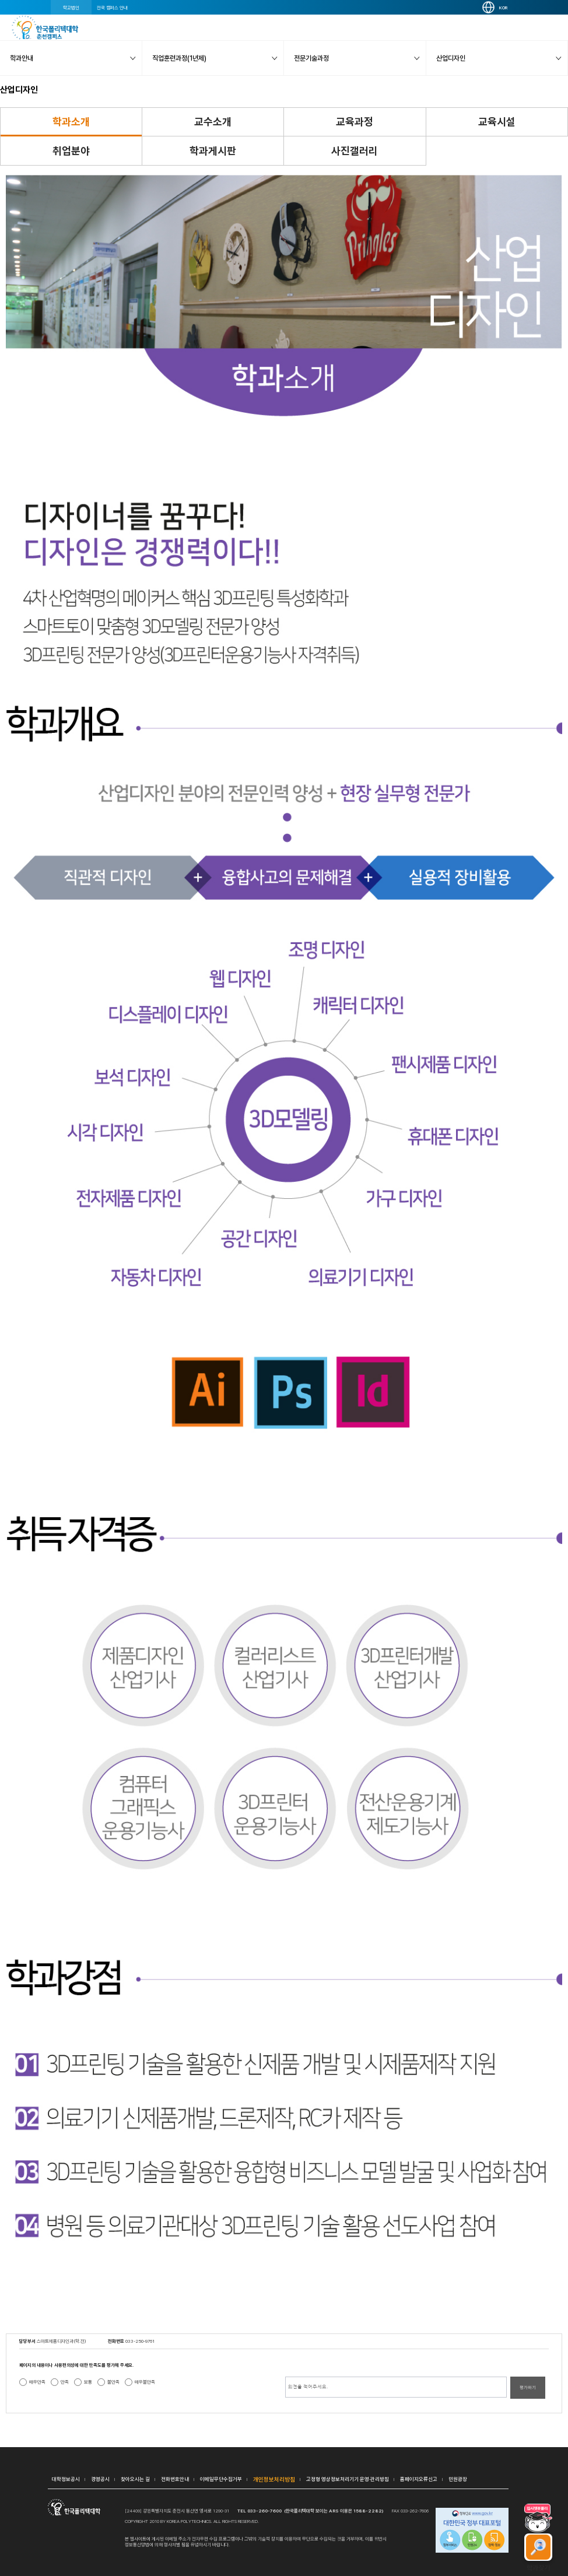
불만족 (113, 2382)
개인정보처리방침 (274, 2479)
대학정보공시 (66, 2479)
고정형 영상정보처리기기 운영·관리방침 (347, 2479)
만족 (65, 2382)
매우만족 (37, 2382)
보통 (88, 2382)
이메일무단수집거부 (221, 2479)
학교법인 (71, 7)
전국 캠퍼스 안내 (112, 7)
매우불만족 (145, 2382)
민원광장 (457, 2479)
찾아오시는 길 (135, 2479)
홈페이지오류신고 (418, 2479)
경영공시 (100, 2479)
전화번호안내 (175, 2479)
